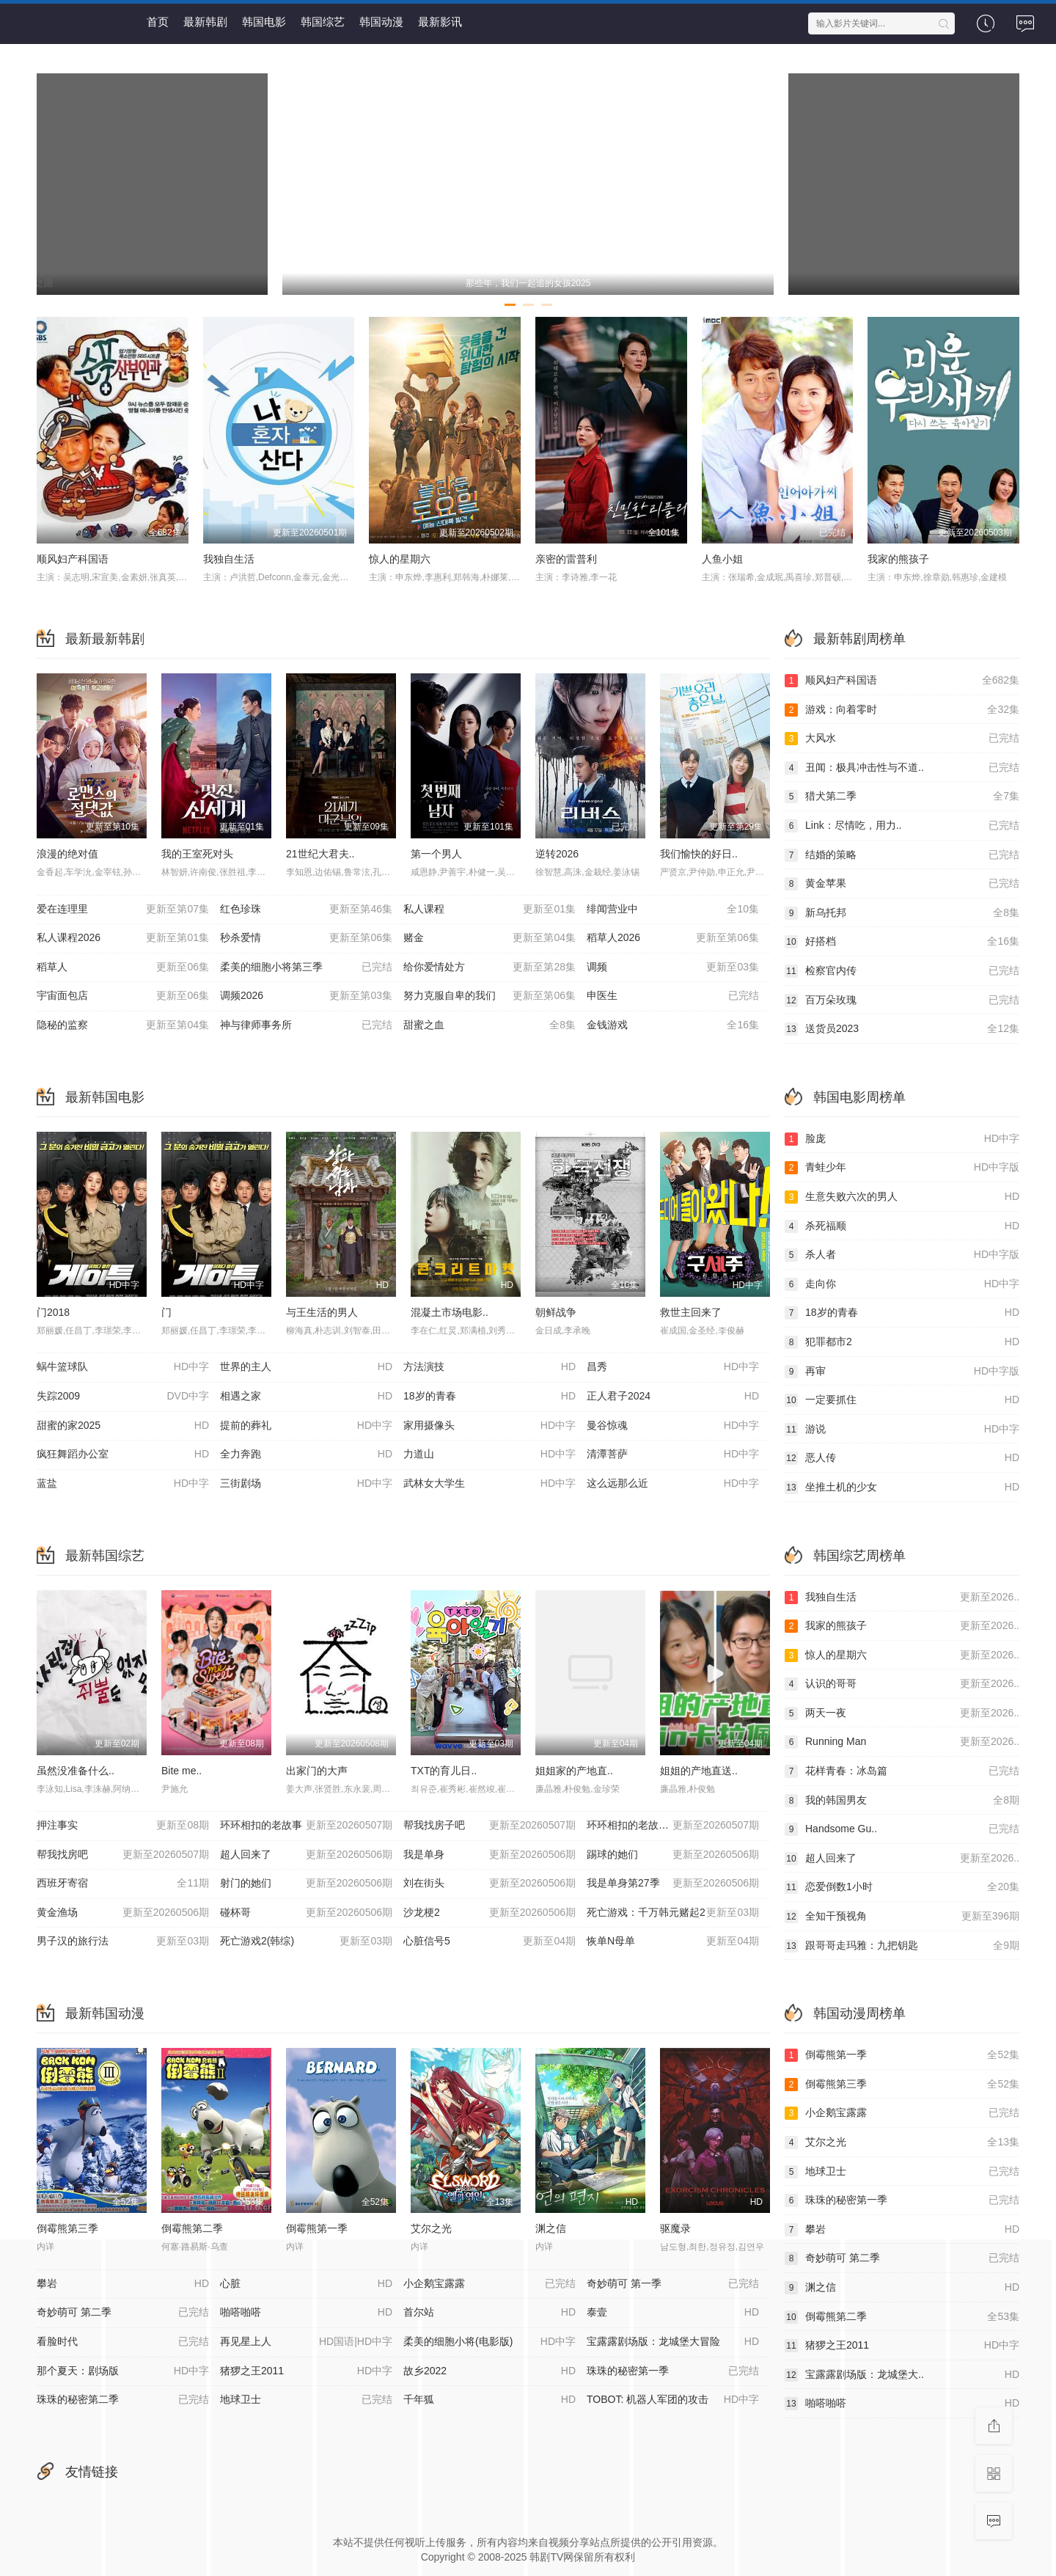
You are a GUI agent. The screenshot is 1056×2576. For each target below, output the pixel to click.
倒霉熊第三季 (67, 2228)
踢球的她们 (673, 1855)
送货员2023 (902, 1029)
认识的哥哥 (902, 1684)
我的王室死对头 (197, 854)
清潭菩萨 (673, 1454)
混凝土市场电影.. (449, 1312)
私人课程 (489, 909)
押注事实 (123, 1825)
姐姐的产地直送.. (699, 1771)
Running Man (902, 1742)
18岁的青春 (489, 1396)
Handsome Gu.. (902, 1829)
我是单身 (489, 1855)
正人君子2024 (673, 1396)
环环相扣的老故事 (306, 1825)
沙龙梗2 (489, 1913)
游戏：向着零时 (902, 710)
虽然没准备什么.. (75, 1771)
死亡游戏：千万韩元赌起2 (673, 1913)
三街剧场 (306, 1484)
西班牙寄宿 (123, 1883)
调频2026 (306, 996)
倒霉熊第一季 (317, 2228)
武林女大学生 (489, 1484)
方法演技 (489, 1367)
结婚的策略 (902, 855)
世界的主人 (306, 1367)
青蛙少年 (902, 1167)
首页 (158, 21)
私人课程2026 (123, 938)
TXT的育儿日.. (444, 1771)
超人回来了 (306, 1855)
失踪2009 (123, 1396)
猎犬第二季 (902, 796)
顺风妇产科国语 (73, 559)
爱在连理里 (123, 909)
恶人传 (902, 1458)
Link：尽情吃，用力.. (902, 826)
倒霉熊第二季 (192, 2228)
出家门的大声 (317, 1771)
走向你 (902, 1284)
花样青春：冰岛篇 (902, 1771)
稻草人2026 (673, 938)
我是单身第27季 (673, 1883)
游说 (902, 1429)
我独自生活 (228, 559)
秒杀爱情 (306, 938)
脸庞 (902, 1139)
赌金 (489, 938)
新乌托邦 (902, 913)
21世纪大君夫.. (320, 854)
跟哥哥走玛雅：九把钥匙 (902, 1946)
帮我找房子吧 (489, 1825)
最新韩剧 (205, 21)
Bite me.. (181, 1771)
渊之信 (550, 2228)
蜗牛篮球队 (123, 1367)
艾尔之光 (431, 2228)
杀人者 (902, 1255)
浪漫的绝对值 (67, 854)
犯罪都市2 (902, 1342)
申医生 (673, 996)
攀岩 (902, 2229)
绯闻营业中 (673, 909)
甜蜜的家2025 (123, 1426)
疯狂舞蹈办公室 (123, 1454)
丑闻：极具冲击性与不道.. (902, 768)
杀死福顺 (902, 1226)
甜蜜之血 (489, 1025)
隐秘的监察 (123, 1025)
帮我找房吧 (123, 1855)
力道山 (489, 1454)
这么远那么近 (673, 1484)
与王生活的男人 (322, 1312)
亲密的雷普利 (566, 559)
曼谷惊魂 (673, 1426)
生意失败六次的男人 (902, 1197)
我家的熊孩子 (898, 559)
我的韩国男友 (902, 1800)
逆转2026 (557, 854)
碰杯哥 (306, 1913)
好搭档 (902, 941)
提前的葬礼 (306, 1426)
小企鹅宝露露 (902, 2113)
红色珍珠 (306, 909)
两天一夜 (902, 1713)
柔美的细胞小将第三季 (306, 967)
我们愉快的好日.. (699, 854)
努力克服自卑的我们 (489, 996)
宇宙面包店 (123, 996)
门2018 (53, 1312)
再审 (902, 1371)
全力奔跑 (306, 1454)
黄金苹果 (902, 884)
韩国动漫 (381, 21)
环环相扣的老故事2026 (673, 1825)
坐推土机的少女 (902, 1487)
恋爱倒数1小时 (902, 1887)
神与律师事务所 (306, 1025)
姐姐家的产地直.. (574, 1771)
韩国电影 (264, 21)
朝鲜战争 (555, 1312)
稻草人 (123, 967)
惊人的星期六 (399, 559)
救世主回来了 (691, 1312)
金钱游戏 (673, 1025)
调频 (673, 967)
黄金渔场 (123, 1913)
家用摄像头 (489, 1426)
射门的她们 (306, 1883)
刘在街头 (489, 1883)
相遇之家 (306, 1396)
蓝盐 (123, 1484)
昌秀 (673, 1367)
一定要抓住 (902, 1400)
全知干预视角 (902, 1916)
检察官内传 (902, 971)
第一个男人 (436, 854)
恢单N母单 (673, 1941)
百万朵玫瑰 (902, 1000)
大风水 (902, 738)
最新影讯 (440, 21)
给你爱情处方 (489, 967)
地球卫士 (902, 2172)
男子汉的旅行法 (123, 1941)
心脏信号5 (489, 1941)
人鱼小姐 (722, 559)
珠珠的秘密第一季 (902, 2200)
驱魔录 (675, 2228)
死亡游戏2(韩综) (306, 1941)
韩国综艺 (323, 21)
